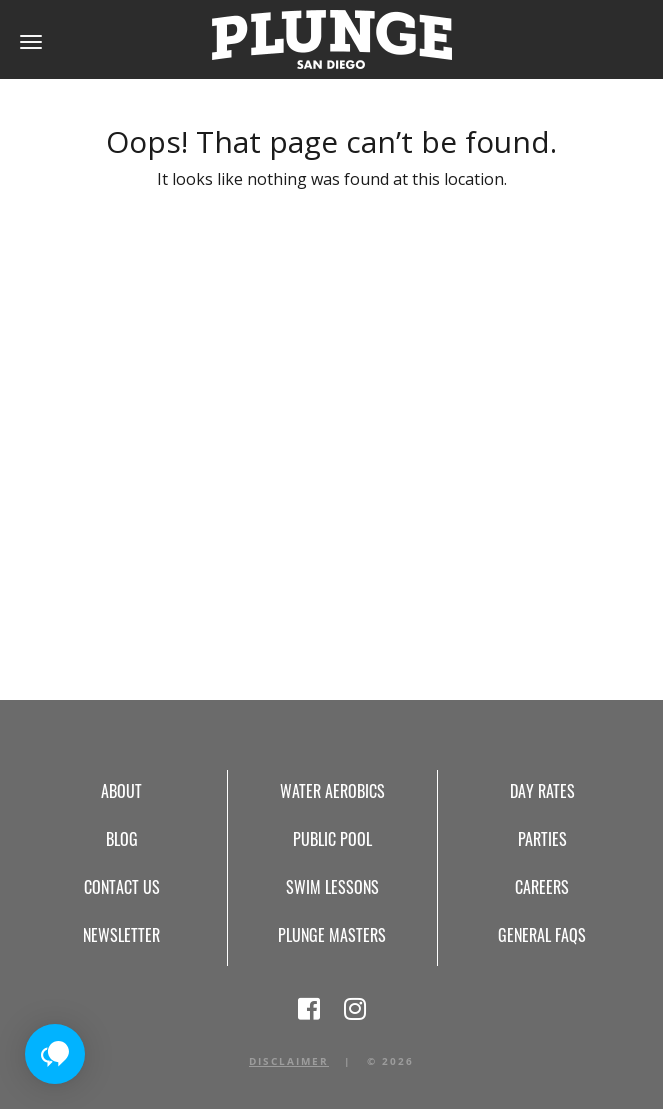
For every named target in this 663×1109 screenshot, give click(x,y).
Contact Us (122, 887)
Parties (542, 839)
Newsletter (121, 935)
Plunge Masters (332, 935)
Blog (122, 839)
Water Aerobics (332, 791)
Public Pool (332, 839)
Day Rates (542, 791)
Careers (542, 887)
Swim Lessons (332, 887)
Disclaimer (289, 1061)
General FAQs (542, 935)
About (121, 791)
